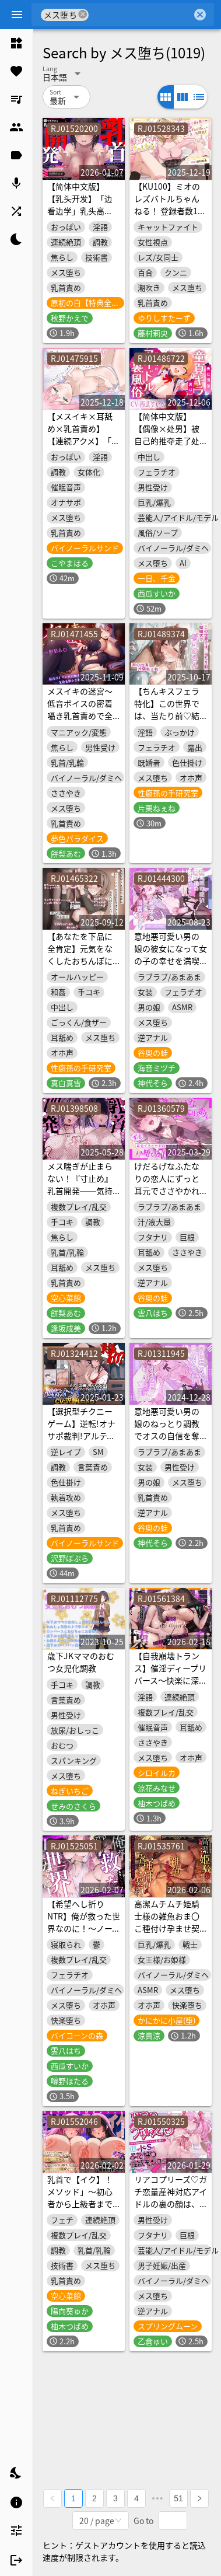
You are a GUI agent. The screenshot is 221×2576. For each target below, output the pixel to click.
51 (178, 2498)
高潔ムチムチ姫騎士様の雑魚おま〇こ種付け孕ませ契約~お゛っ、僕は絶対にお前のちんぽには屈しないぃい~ (169, 1934)
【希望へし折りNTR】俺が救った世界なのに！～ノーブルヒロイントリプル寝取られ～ (83, 1928)
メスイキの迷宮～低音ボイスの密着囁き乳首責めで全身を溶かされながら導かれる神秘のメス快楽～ (80, 721)
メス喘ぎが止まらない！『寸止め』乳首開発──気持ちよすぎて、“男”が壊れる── (83, 1190)
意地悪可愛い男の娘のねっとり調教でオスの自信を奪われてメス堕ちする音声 (170, 1435)
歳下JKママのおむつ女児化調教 (80, 1662)
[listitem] (16, 43)
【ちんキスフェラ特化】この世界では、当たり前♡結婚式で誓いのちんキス (166, 715)
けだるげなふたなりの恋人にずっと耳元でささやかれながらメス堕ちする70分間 (166, 1190)
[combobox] (140, 15)
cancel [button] (83, 14)
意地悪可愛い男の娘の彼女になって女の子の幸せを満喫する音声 (170, 954)
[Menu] (17, 15)
